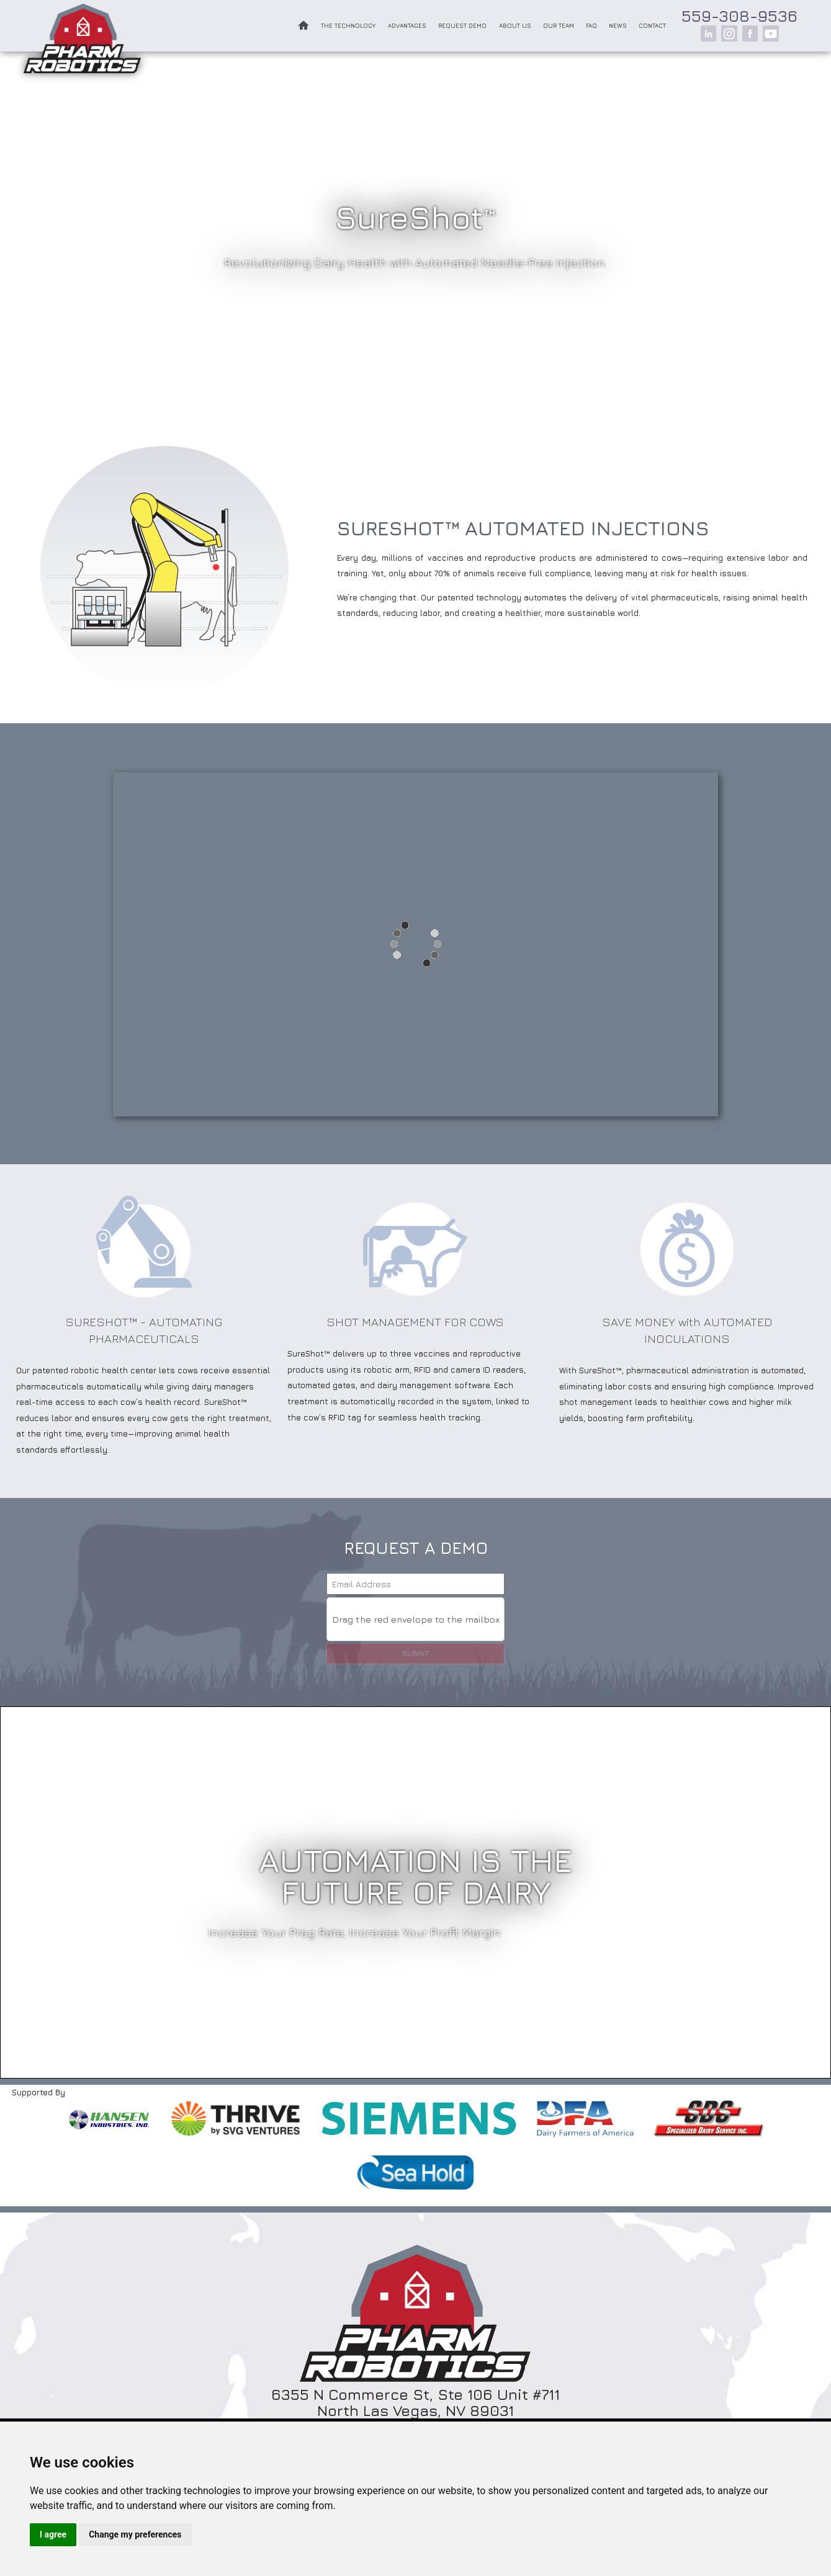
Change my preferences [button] (135, 2534)
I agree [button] (53, 2534)
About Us (515, 25)
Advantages (407, 25)
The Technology (348, 25)
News (618, 25)
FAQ (591, 25)
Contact (652, 25)
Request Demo (462, 25)
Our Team (558, 25)
